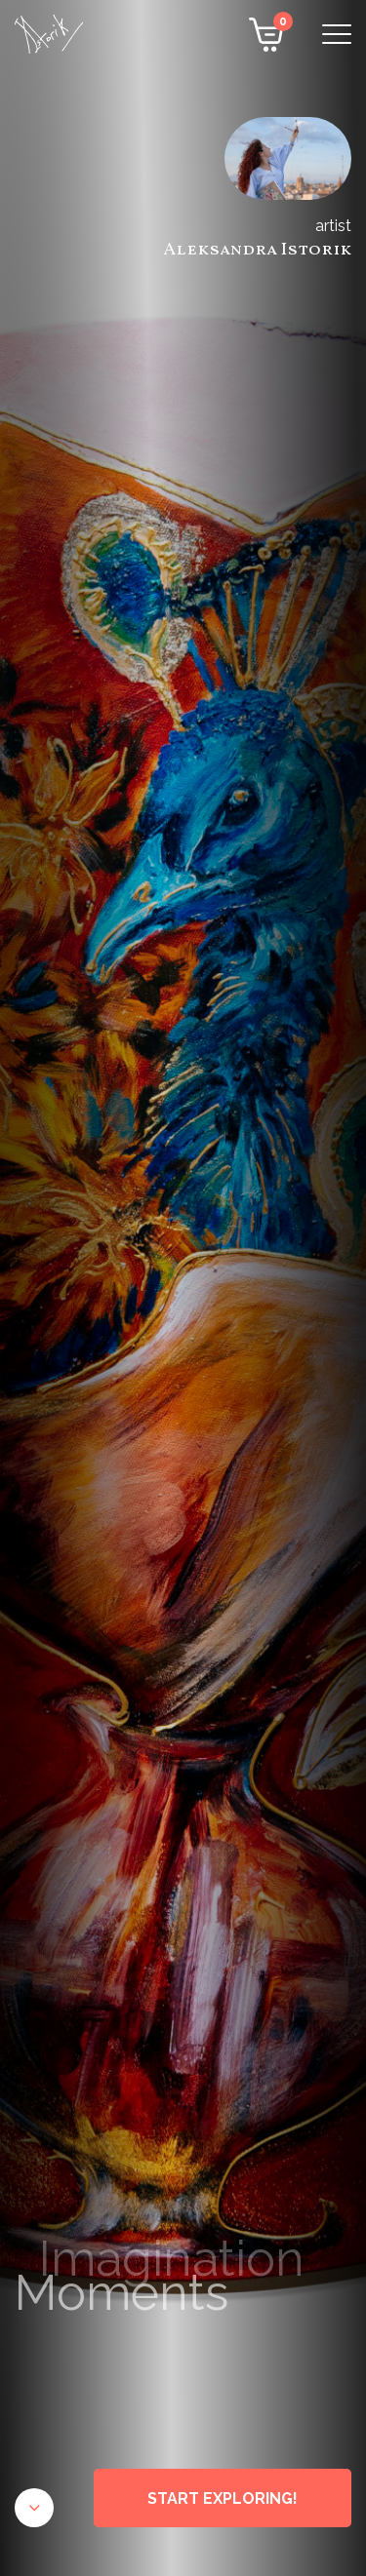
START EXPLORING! (222, 2498)
